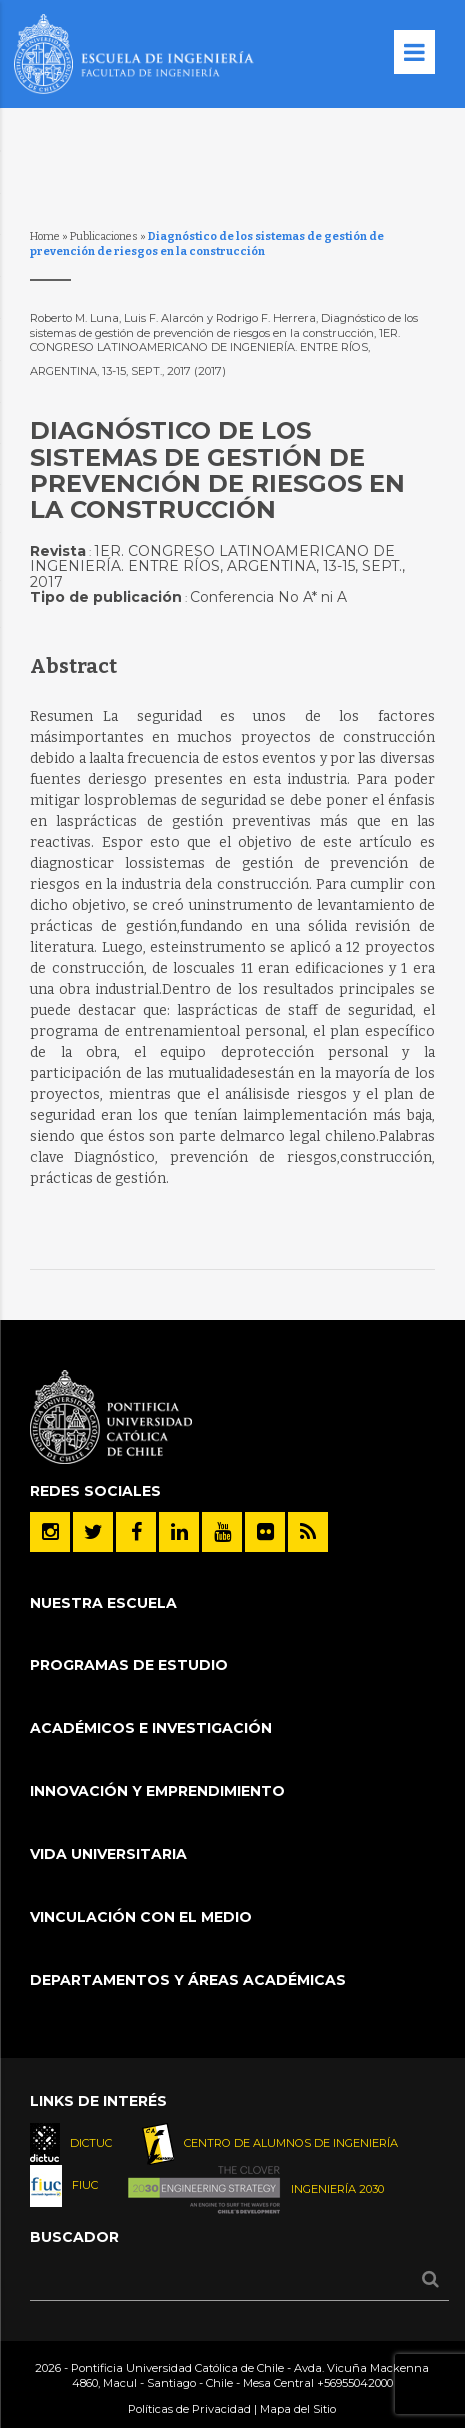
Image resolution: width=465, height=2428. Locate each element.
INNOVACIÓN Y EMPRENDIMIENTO (157, 1791)
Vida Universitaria (108, 1854)
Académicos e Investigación (151, 1728)
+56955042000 (355, 2383)
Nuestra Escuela (103, 1603)
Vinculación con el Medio (141, 1917)
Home (45, 236)
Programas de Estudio (129, 1665)
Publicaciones (104, 236)
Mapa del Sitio (298, 2409)
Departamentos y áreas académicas (188, 1980)
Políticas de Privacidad (189, 2409)
